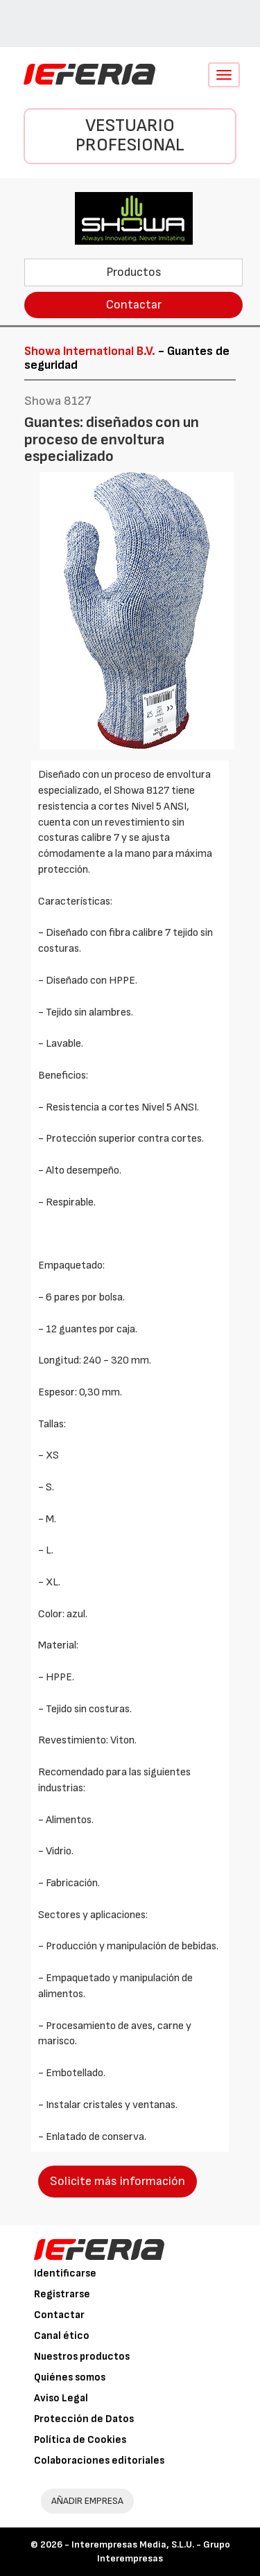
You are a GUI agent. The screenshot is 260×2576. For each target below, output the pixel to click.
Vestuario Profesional (130, 136)
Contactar (134, 304)
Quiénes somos (69, 2377)
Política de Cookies (80, 2439)
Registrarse (62, 2294)
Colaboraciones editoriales (99, 2460)
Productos (134, 272)
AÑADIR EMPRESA (87, 2501)
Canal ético (61, 2335)
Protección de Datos (84, 2419)
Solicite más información (117, 2181)
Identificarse (65, 2273)
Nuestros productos (82, 2356)
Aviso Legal (61, 2398)
